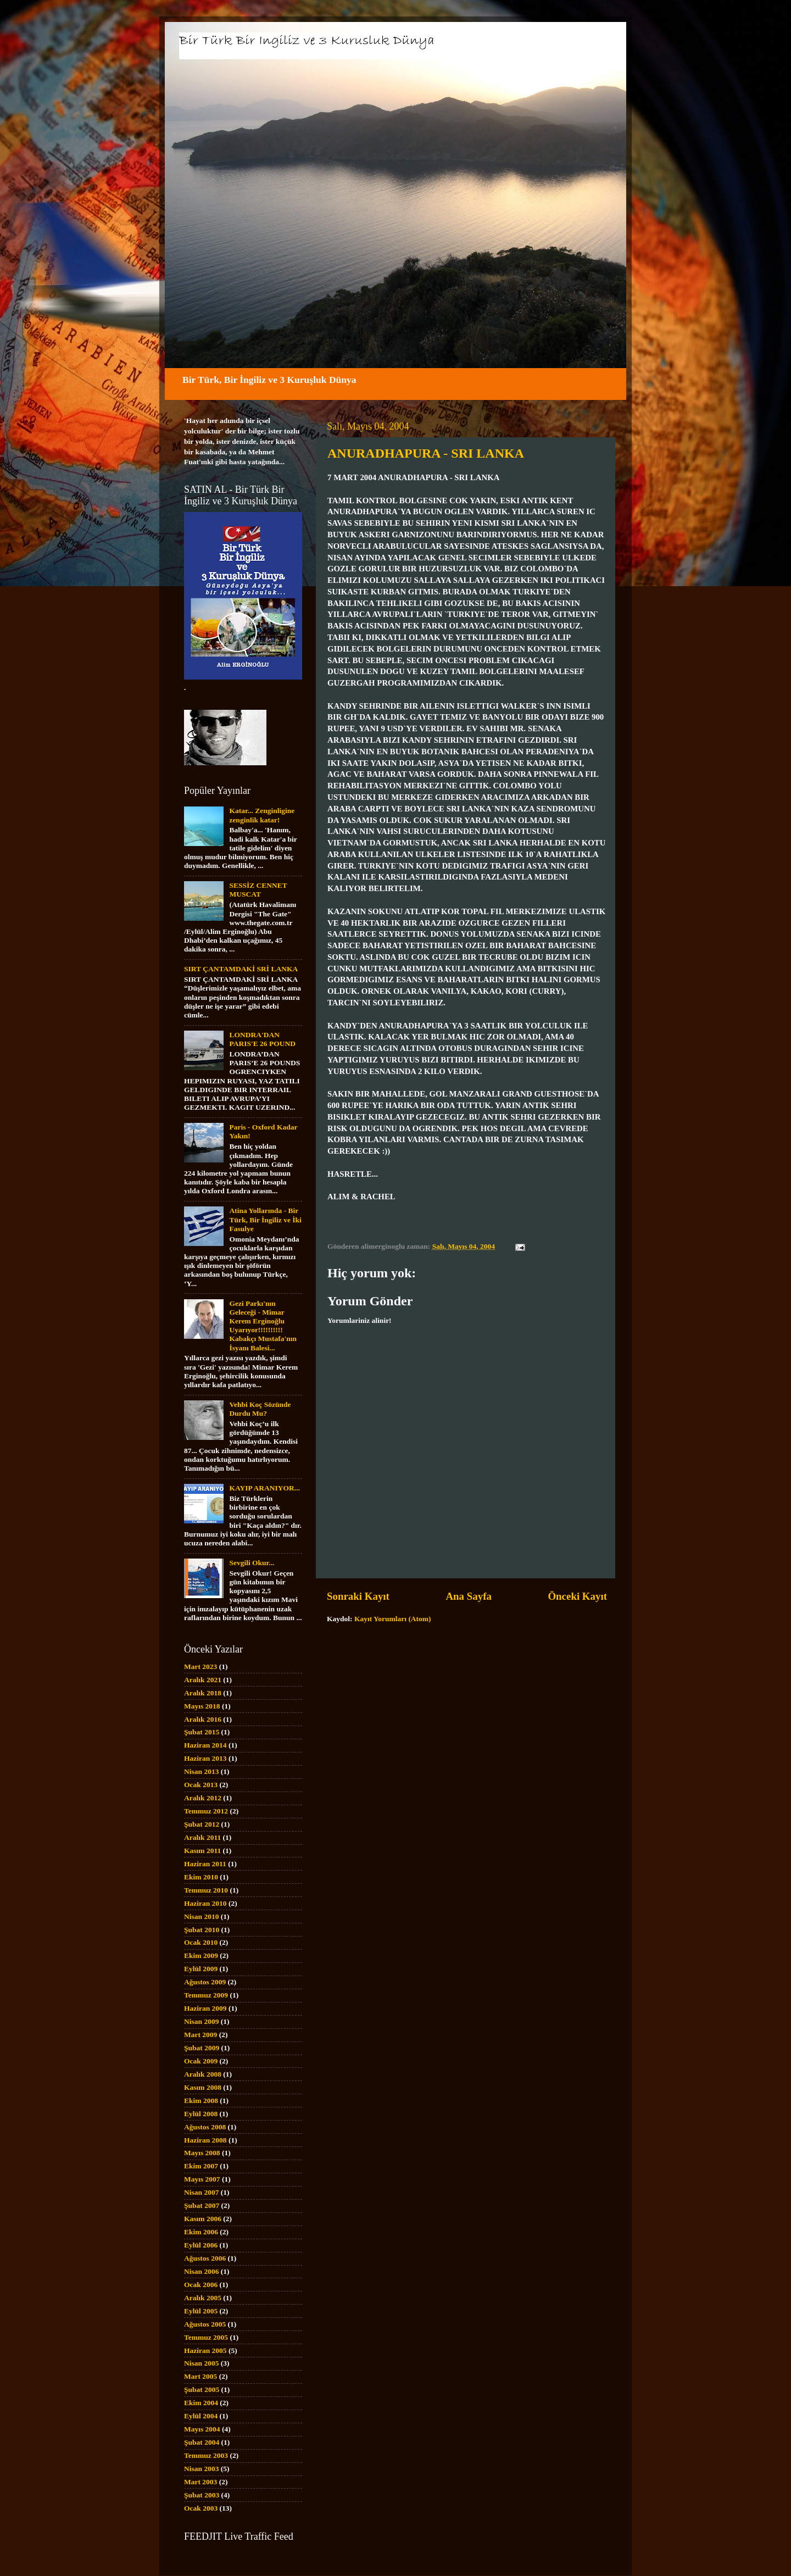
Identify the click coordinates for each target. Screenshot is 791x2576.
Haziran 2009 (205, 2008)
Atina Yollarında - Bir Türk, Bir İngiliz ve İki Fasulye (265, 1219)
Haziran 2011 (205, 1864)
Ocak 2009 (201, 2061)
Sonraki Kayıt (358, 1596)
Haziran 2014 (205, 1745)
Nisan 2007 (201, 2192)
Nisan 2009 (201, 2021)
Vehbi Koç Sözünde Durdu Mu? (260, 1408)
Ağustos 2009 (205, 1982)
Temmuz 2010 (206, 1890)
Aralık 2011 (202, 1837)
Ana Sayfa (468, 1596)
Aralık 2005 (202, 2298)
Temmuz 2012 (206, 1811)
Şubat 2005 (201, 2389)
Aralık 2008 (202, 2074)
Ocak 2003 (201, 2508)
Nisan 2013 (201, 1771)
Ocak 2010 (201, 1942)
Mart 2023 (200, 1666)
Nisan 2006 (201, 2271)
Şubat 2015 (201, 1732)
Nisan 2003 (201, 2468)
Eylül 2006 (201, 2245)
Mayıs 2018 (202, 1706)
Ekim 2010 (201, 1877)
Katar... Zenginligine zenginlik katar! (261, 815)
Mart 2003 (200, 2482)
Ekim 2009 (201, 1955)
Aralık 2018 (202, 1693)
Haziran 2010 (205, 1903)
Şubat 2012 (201, 1824)
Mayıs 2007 (202, 2179)
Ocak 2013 (201, 1785)
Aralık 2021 (202, 1680)
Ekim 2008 (201, 2100)
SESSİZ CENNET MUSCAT (258, 889)
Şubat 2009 (201, 2048)
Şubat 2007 (201, 2205)
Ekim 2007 (201, 2166)
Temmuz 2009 (206, 1995)
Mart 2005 (200, 2376)
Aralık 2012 (202, 1798)
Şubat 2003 (201, 2495)
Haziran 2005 (205, 2350)
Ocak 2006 (201, 2284)
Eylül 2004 (201, 2416)
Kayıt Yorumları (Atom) (392, 1619)
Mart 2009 (200, 2034)
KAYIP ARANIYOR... (264, 1488)
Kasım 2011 (202, 1850)
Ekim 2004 (201, 2403)
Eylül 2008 (201, 2114)
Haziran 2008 (205, 2140)
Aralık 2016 (202, 1719)
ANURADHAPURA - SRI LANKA (425, 453)
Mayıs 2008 (202, 2153)
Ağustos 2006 (205, 2258)
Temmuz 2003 (206, 2455)
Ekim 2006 (201, 2232)
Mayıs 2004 (202, 2429)
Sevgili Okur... (251, 1563)
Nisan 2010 (201, 1916)
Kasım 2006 (202, 2219)
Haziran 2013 (205, 1758)
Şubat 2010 (201, 1930)
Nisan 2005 (201, 2363)
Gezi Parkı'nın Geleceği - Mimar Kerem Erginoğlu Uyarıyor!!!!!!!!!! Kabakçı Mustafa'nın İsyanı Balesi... (263, 1325)
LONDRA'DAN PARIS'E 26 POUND (262, 1039)
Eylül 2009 (201, 1969)
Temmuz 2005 (206, 2337)
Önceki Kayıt (577, 1596)
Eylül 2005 (201, 2311)
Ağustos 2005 (205, 2324)
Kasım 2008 (202, 2087)
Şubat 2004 (201, 2442)
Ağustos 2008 (205, 2127)
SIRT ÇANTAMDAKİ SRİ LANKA (241, 969)
